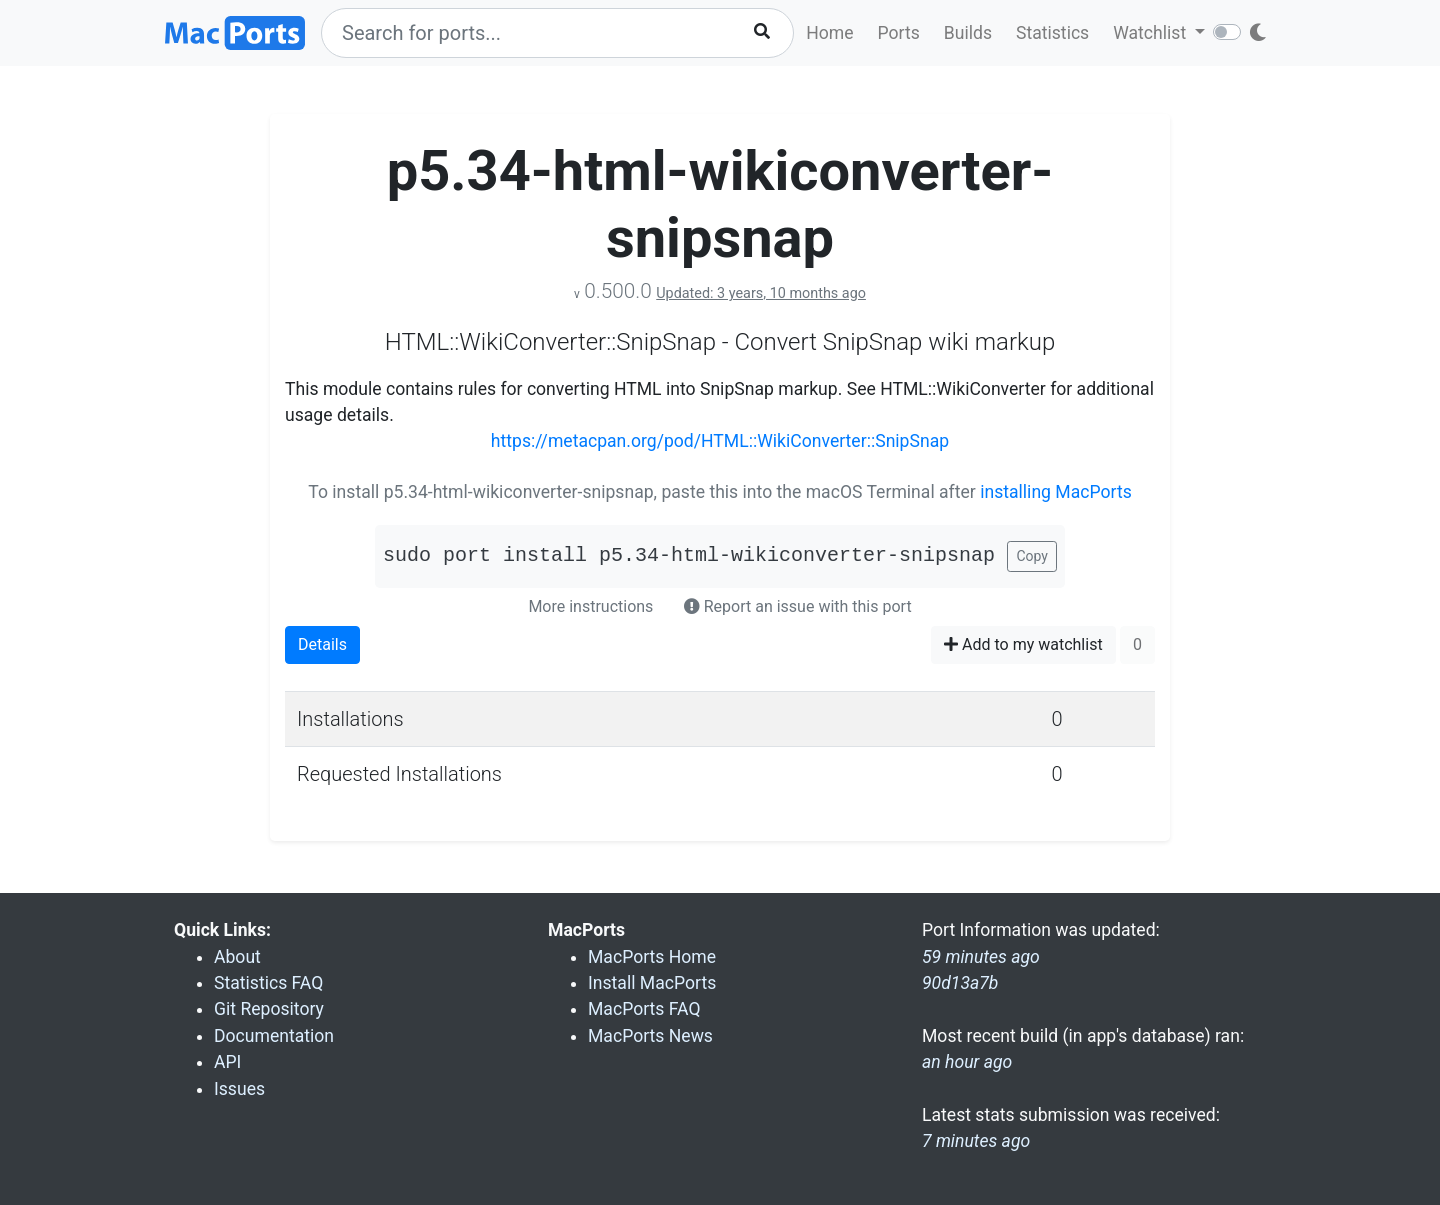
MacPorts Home (652, 957)
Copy (1032, 556)
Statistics (1052, 33)
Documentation (274, 1036)
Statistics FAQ (268, 983)
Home (829, 33)
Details (322, 644)
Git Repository (269, 1009)
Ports (899, 33)
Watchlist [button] (1151, 33)
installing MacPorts (1056, 492)
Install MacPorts (652, 983)
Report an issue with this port (798, 606)
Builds (968, 33)
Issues (239, 1089)
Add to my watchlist (1023, 644)
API (227, 1062)
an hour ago (967, 1062)
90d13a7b (960, 983)
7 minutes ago (976, 1141)
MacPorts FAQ (644, 1009)
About (237, 957)
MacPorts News (650, 1036)
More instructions (590, 606)
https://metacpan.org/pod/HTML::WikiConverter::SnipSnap (720, 441)
